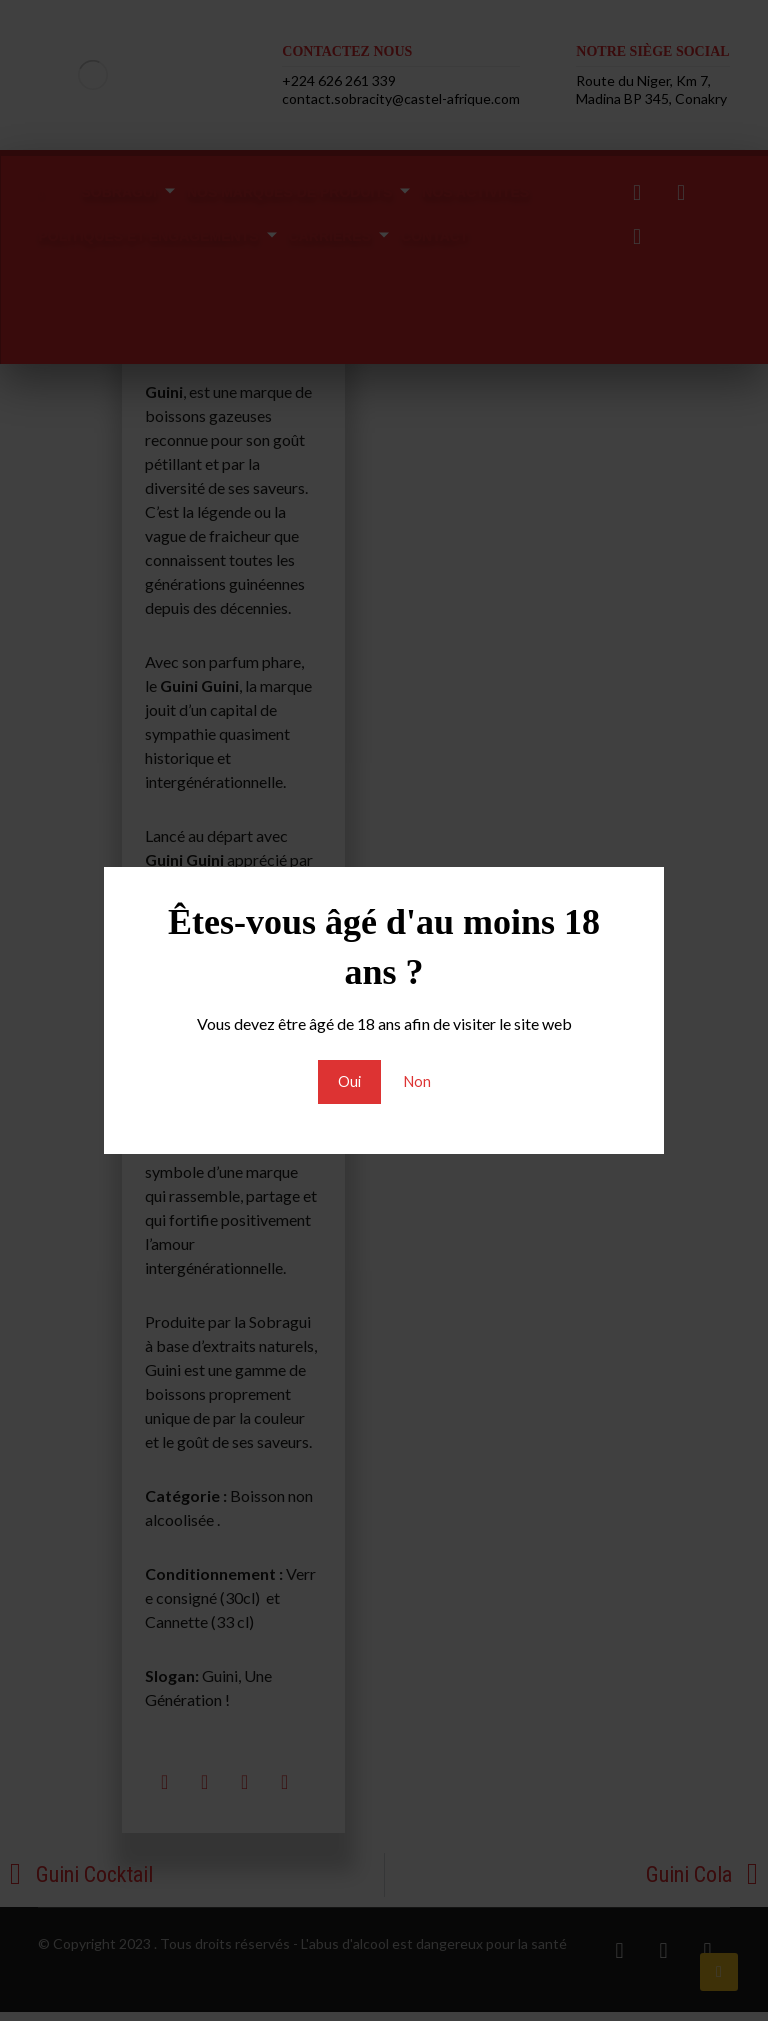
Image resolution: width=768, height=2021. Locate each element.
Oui (347, 1081)
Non (418, 1081)
